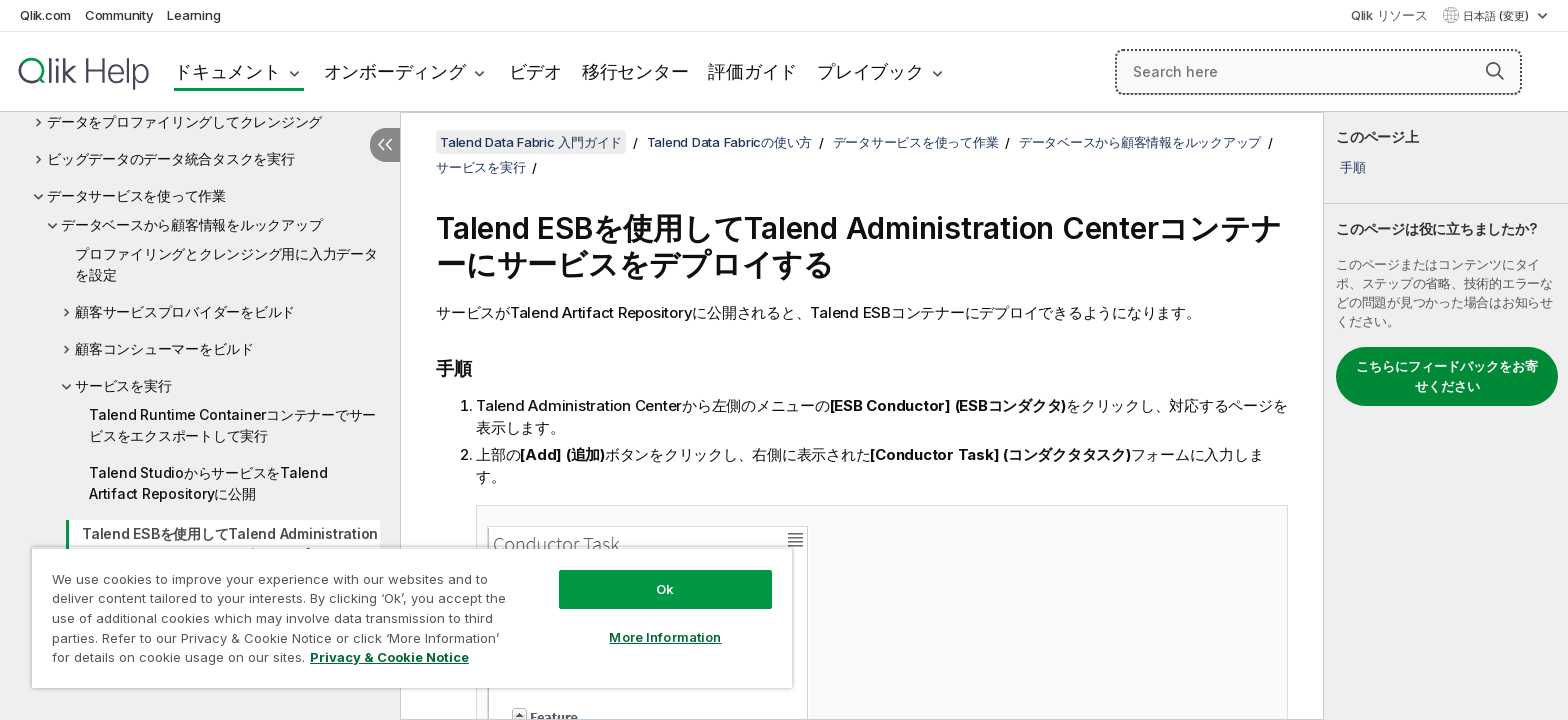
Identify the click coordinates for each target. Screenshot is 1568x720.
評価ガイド (752, 71)
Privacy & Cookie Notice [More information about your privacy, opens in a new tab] (389, 657)
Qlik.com (45, 15)
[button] (1495, 71)
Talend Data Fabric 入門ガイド (531, 142)
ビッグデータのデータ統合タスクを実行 (171, 158)
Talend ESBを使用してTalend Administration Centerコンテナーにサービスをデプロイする (230, 544)
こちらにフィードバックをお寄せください (1447, 376)
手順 (1353, 167)
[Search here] (1318, 72)
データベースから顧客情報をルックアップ (191, 224)
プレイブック (870, 71)
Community (119, 15)
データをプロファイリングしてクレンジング (184, 121)
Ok (665, 589)
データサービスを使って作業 (136, 195)
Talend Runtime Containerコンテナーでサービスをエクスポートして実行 (232, 425)
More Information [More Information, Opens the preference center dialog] (665, 637)
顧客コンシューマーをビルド (164, 348)
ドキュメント (227, 71)
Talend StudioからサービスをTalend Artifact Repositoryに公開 (208, 483)
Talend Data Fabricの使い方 (730, 142)
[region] (412, 617)
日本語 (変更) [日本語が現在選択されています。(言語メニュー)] (1497, 16)
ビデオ (535, 71)
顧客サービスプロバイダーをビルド (185, 311)
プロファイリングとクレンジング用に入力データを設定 (226, 264)
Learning (193, 15)
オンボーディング (395, 71)
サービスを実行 (123, 385)
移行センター (635, 71)
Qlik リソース (1389, 15)
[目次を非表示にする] (385, 145)
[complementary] (1446, 416)
